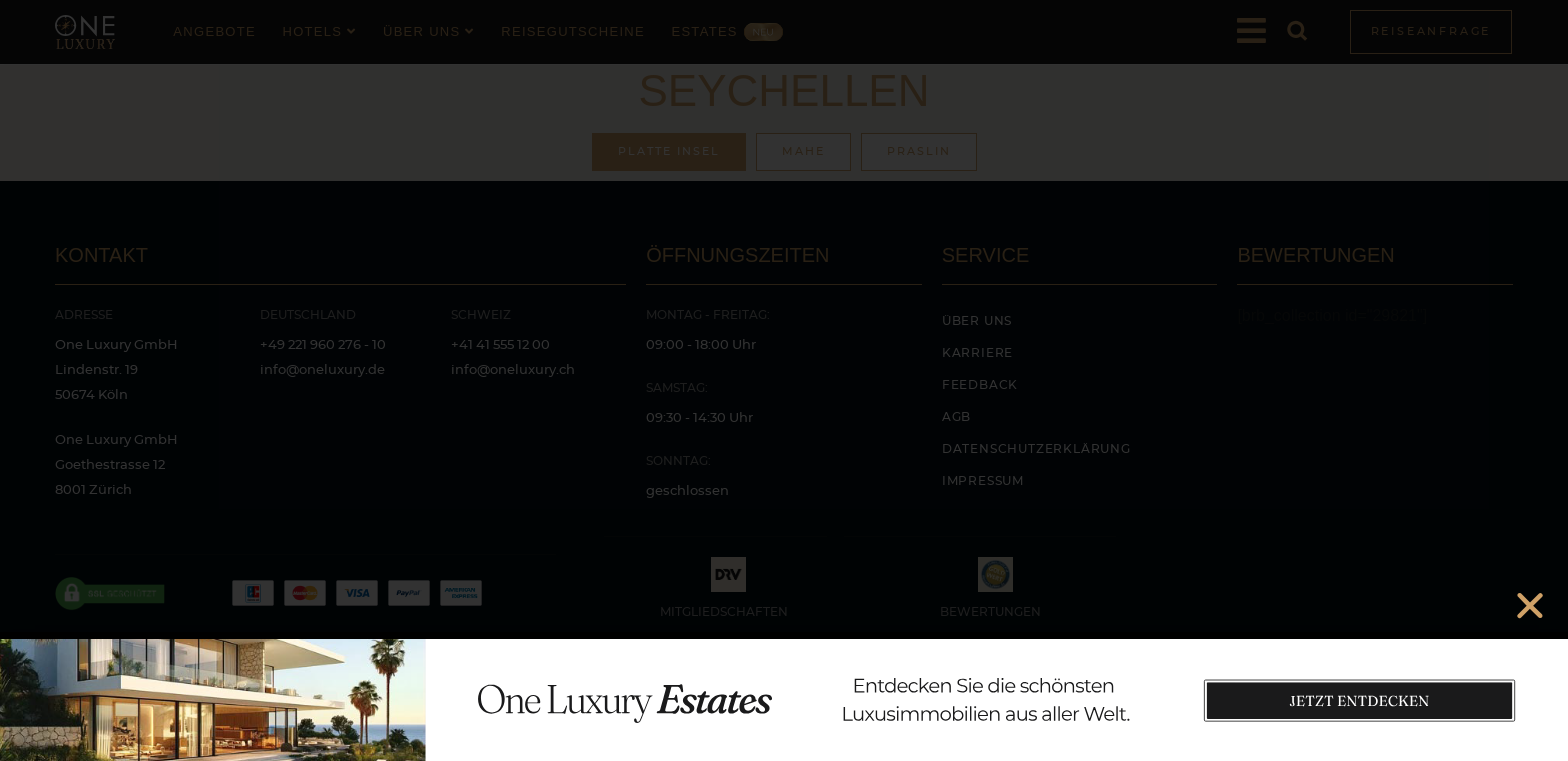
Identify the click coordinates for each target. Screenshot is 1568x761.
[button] (1530, 605)
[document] (784, 380)
